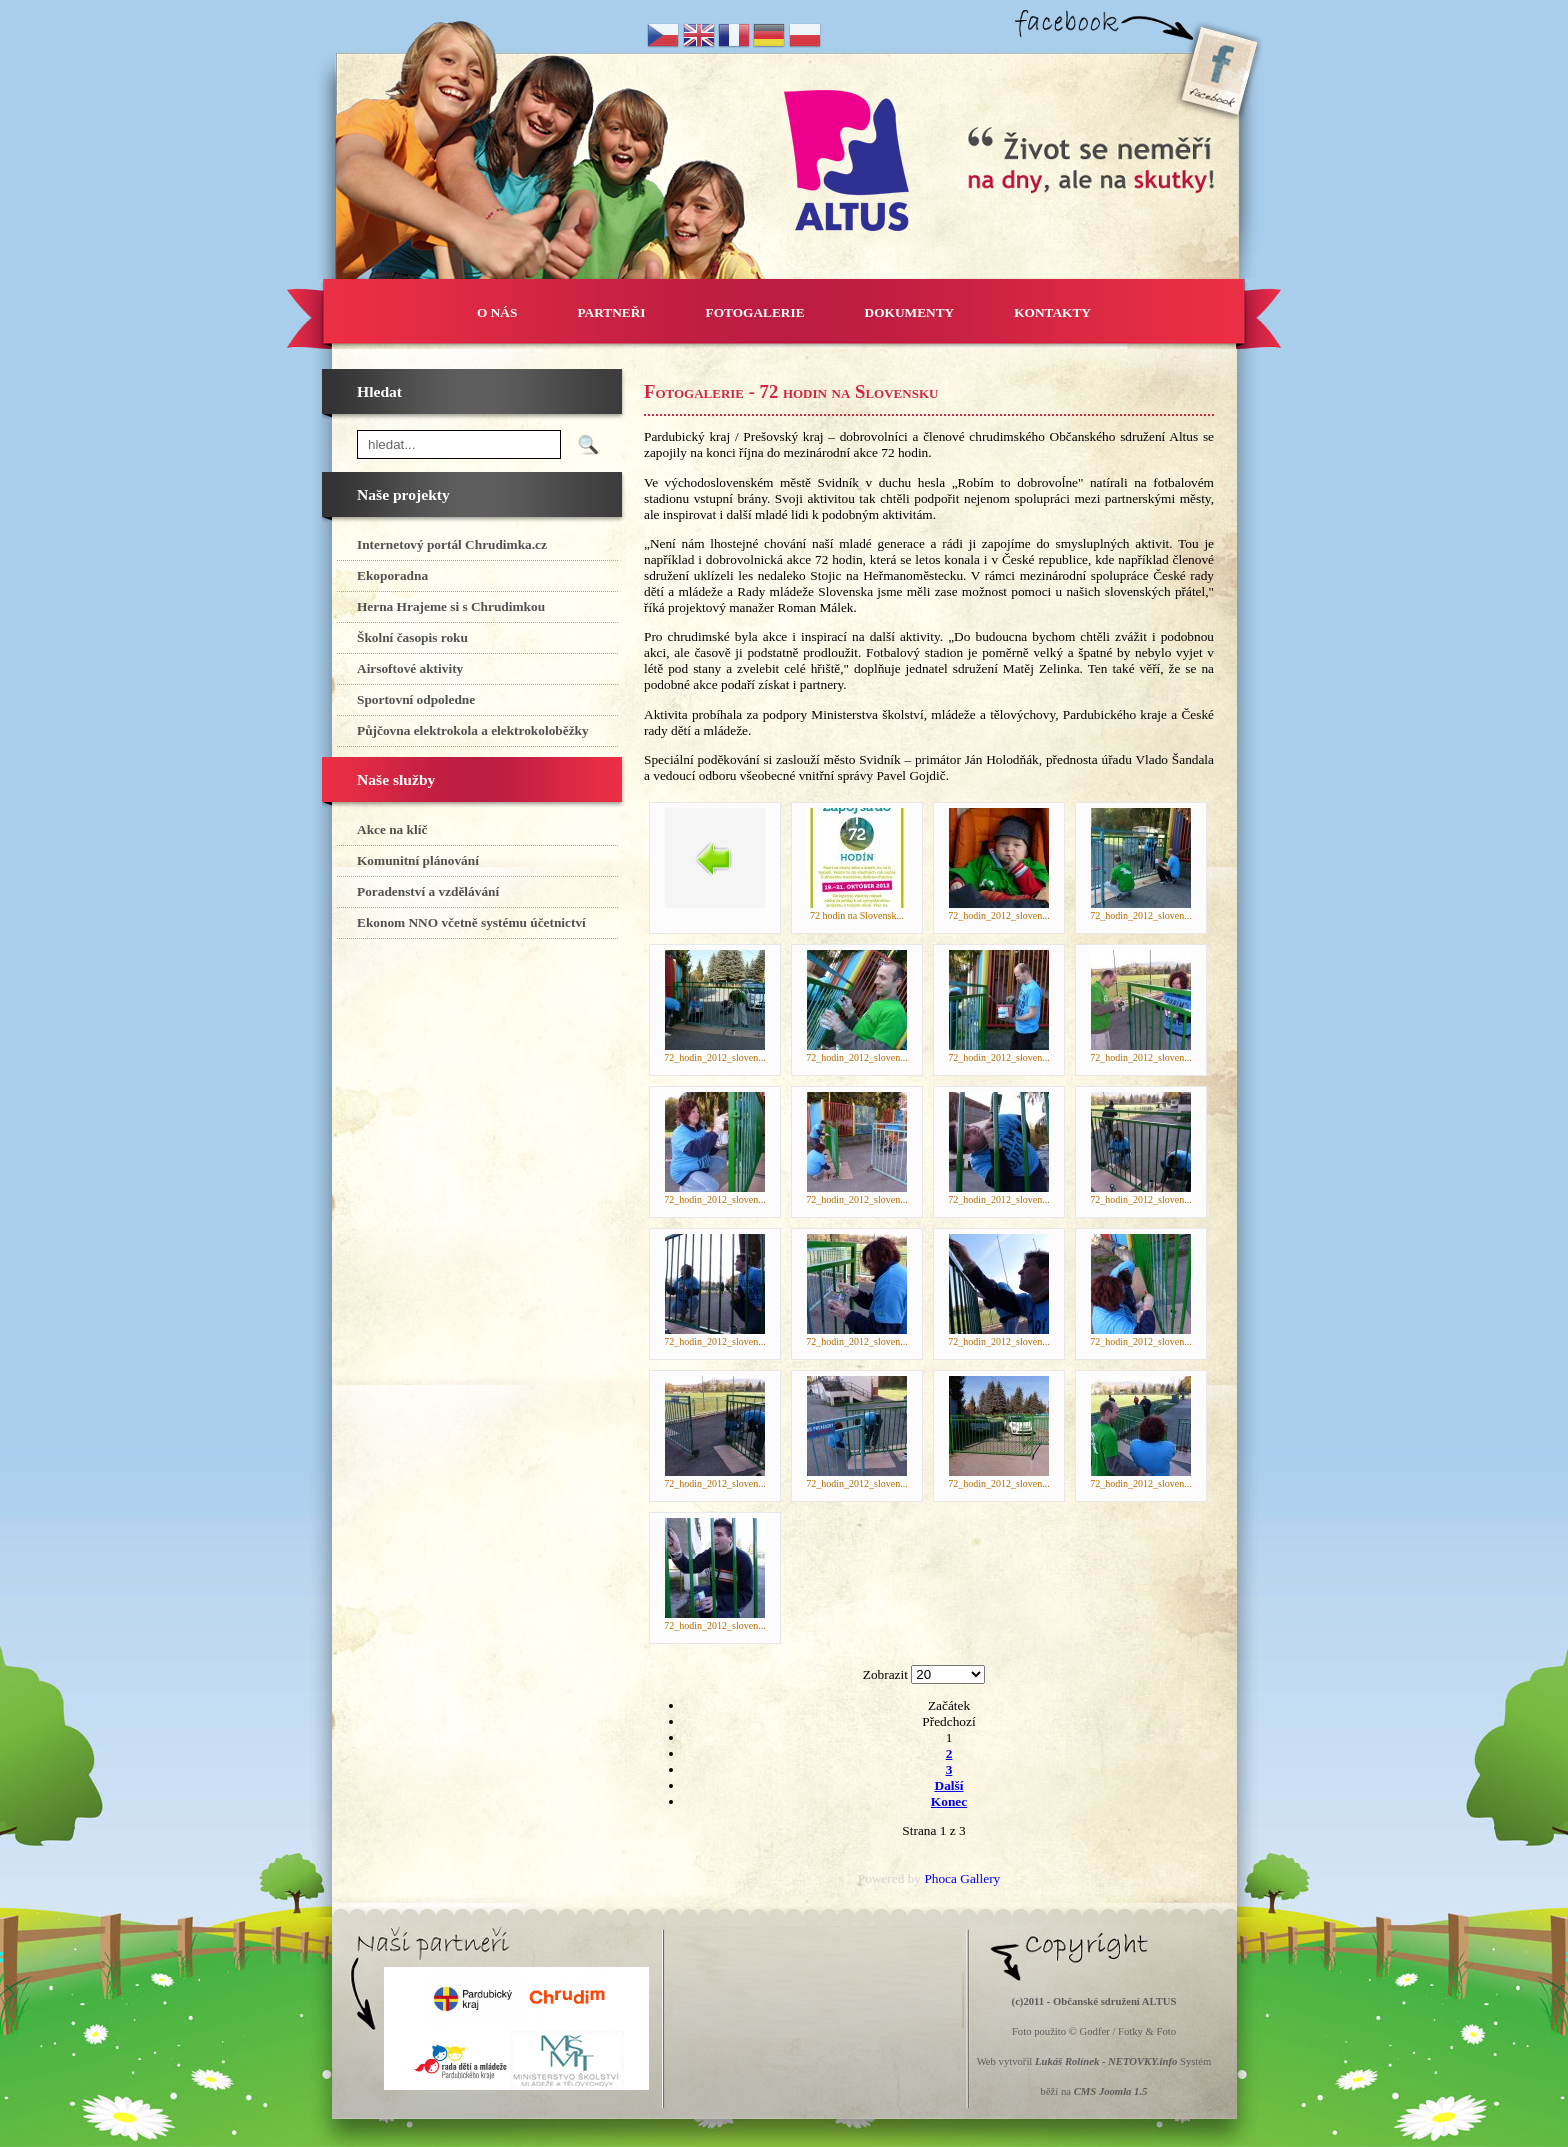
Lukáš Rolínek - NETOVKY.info (1106, 2061)
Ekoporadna (392, 575)
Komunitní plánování (418, 860)
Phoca (940, 1878)
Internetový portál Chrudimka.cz (452, 544)
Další (949, 1785)
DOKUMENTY (910, 312)
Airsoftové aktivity (410, 668)
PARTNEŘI (611, 312)
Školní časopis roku (412, 637)
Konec (949, 1801)
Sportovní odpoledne (416, 699)
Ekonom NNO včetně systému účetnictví (471, 922)
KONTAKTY (1052, 312)
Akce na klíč (392, 829)
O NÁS (497, 312)
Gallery (980, 1878)
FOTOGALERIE (755, 312)
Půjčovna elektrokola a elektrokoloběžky (473, 730)
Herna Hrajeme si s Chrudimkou (451, 606)
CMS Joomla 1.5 (1111, 2091)
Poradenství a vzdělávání (428, 891)
